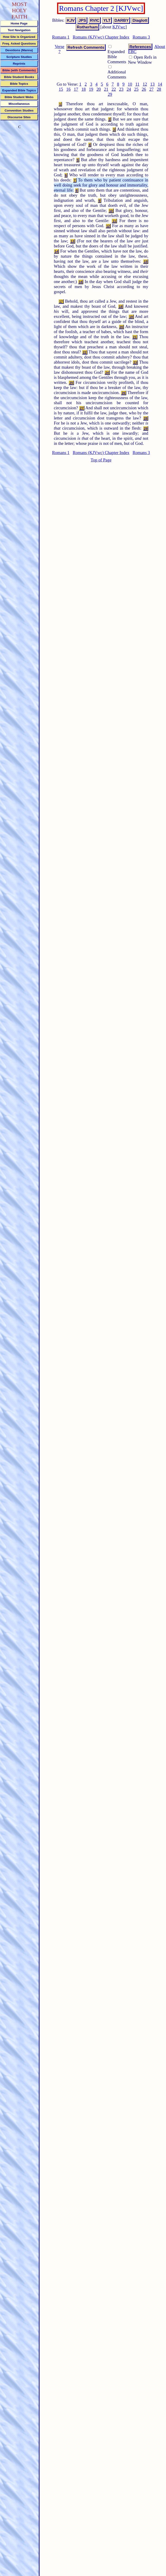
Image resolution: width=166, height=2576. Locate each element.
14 (160, 84)
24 (129, 89)
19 (91, 89)
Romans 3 (141, 37)
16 (68, 89)
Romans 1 (60, 37)
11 (137, 84)
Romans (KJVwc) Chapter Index (101, 37)
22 (113, 89)
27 (151, 89)
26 (144, 89)
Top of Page (101, 460)
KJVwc (118, 26)
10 (130, 84)
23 (121, 89)
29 (110, 94)
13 (152, 84)
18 (83, 89)
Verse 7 (59, 49)
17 (76, 89)
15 (61, 89)
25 (136, 89)
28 (159, 89)
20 (98, 89)
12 (145, 84)
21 (106, 89)
